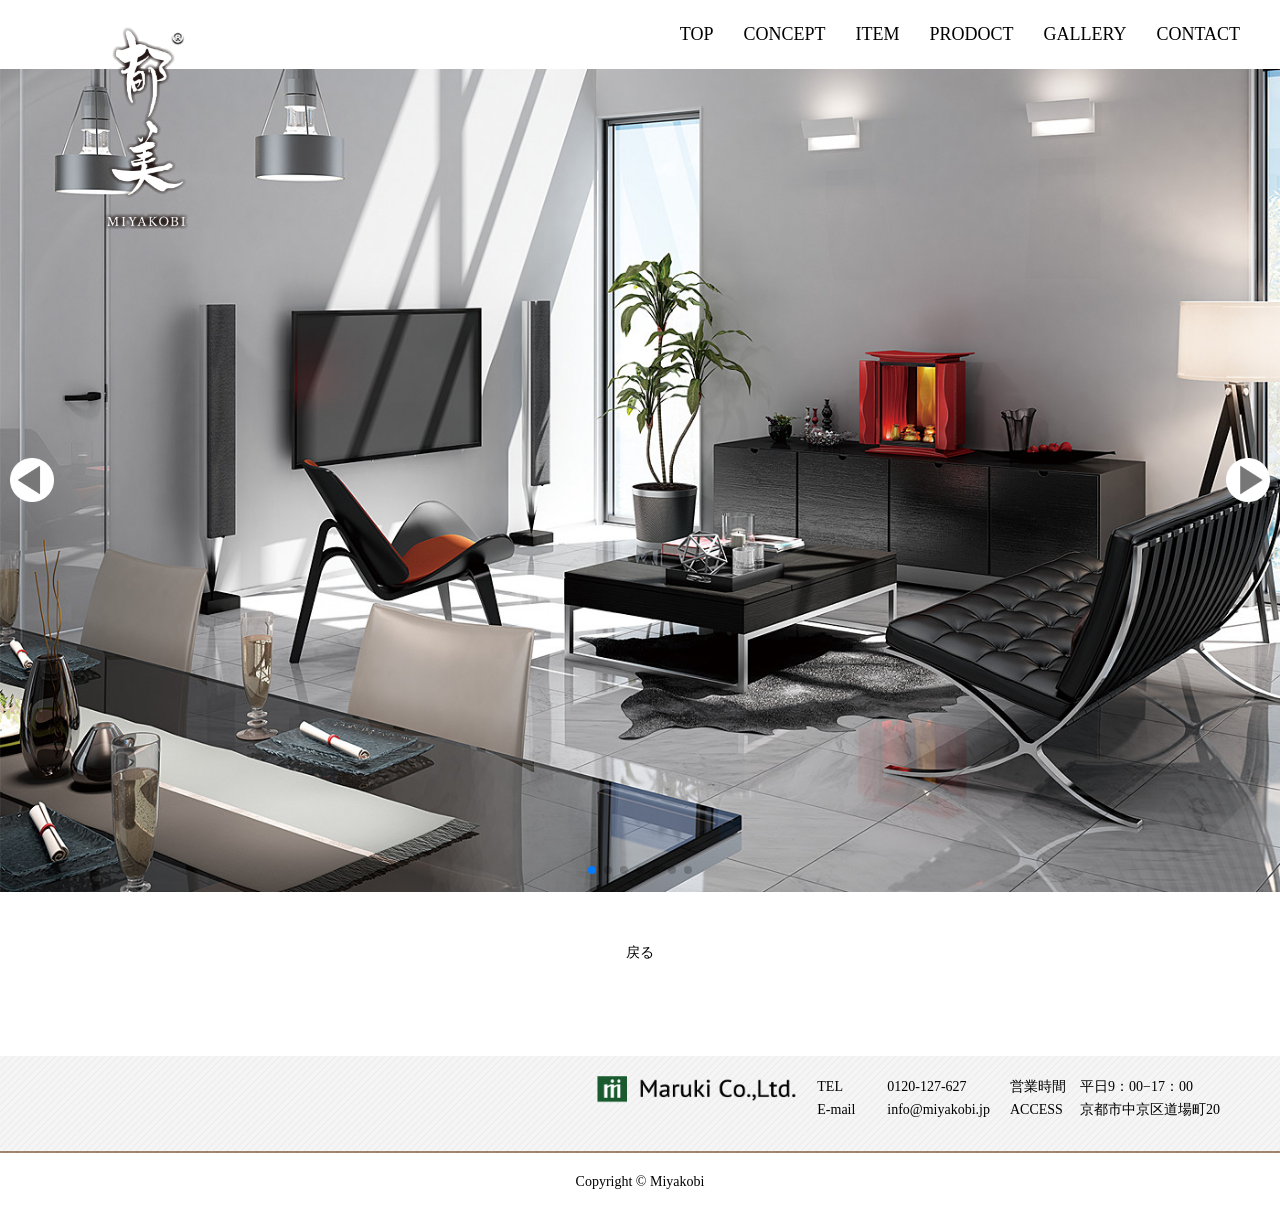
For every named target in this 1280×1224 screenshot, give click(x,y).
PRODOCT (971, 34)
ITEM (877, 34)
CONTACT (1198, 34)
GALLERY (1084, 34)
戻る (640, 952)
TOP (697, 34)
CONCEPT (784, 34)
